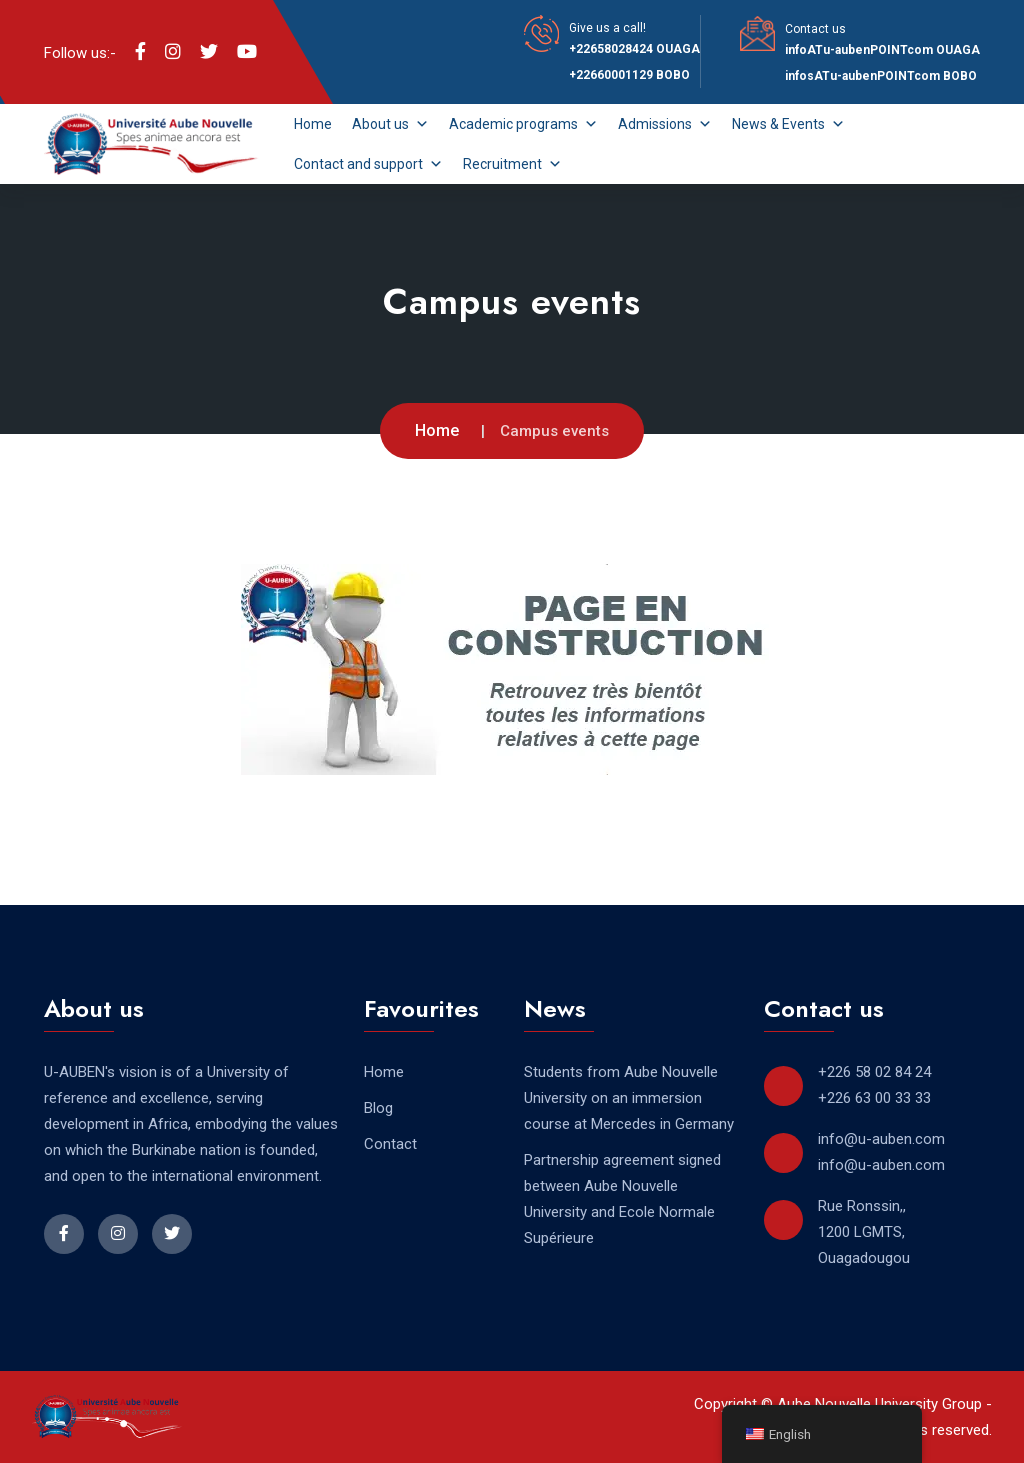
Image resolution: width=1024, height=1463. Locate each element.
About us (390, 124)
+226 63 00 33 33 (874, 1098)
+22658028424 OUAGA (634, 49)
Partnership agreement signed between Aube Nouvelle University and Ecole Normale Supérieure (622, 1199)
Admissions (665, 124)
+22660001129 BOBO (629, 75)
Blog (378, 1108)
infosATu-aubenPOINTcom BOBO (881, 76)
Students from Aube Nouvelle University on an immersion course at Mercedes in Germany (629, 1098)
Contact (390, 1144)
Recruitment (512, 164)
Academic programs (523, 124)
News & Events (788, 124)
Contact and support (368, 164)
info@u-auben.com (881, 1139)
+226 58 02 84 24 (874, 1072)
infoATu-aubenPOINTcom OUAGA (882, 50)
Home (313, 124)
